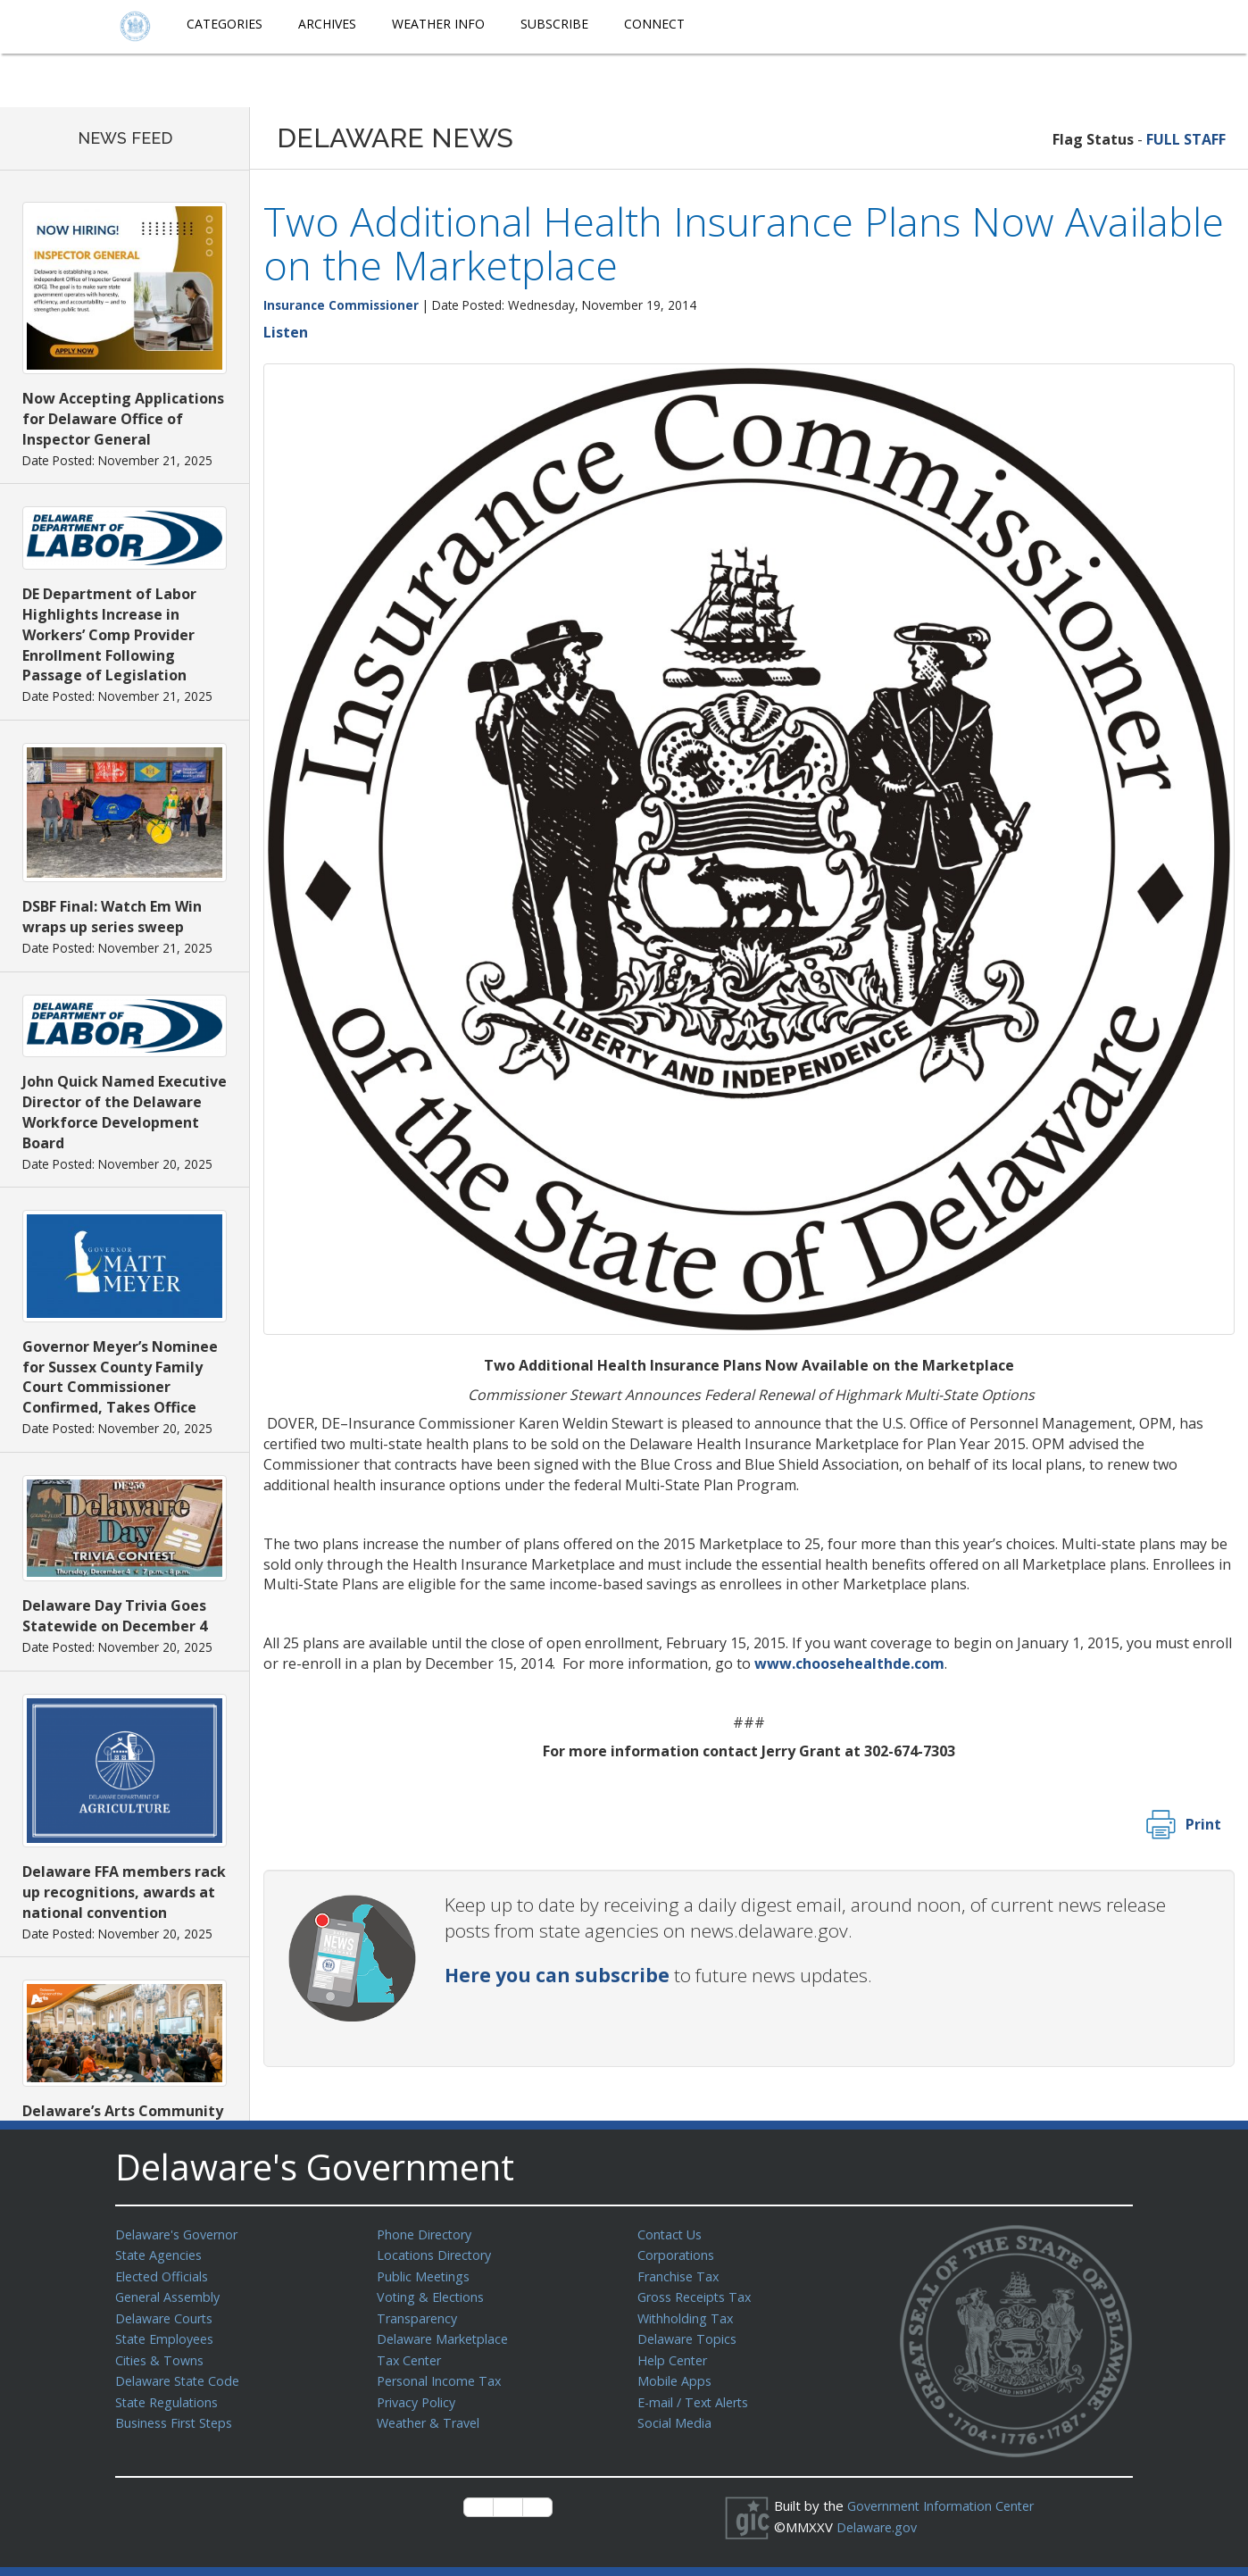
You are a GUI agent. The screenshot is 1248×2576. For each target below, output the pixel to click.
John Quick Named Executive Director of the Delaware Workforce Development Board (124, 1112)
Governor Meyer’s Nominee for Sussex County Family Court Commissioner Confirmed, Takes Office (120, 1377)
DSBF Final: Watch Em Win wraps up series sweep (112, 916)
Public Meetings (425, 2274)
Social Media (674, 2414)
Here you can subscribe (557, 1975)
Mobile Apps (675, 2374)
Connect (654, 23)
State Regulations (169, 2395)
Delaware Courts (167, 2314)
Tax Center (411, 2354)
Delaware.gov (878, 2526)
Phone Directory (427, 2234)
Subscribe (554, 23)
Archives (327, 23)
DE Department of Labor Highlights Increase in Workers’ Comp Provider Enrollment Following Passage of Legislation (109, 634)
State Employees (167, 2334)
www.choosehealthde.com (849, 1663)
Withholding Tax (686, 2314)
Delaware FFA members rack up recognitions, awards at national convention (124, 1892)
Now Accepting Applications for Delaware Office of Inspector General (123, 418)
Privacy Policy (419, 2395)
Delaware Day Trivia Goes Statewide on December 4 (114, 1616)
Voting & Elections (432, 2294)
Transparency (419, 2314)
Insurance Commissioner (341, 304)
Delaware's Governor (180, 2234)
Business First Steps (178, 2414)
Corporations (677, 2254)
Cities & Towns (161, 2354)
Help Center (674, 2354)
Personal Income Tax (442, 2374)
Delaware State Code (180, 2374)
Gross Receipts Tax (698, 2294)
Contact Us (671, 2234)
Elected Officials (164, 2274)
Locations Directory (437, 2254)
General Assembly (171, 2294)
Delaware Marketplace (446, 2334)
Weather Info (438, 23)
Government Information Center (946, 2505)
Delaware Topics (689, 2334)
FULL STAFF (1186, 139)
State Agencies (161, 2254)
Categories (224, 23)
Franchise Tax (679, 2274)
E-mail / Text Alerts (697, 2395)
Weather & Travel (432, 2414)
